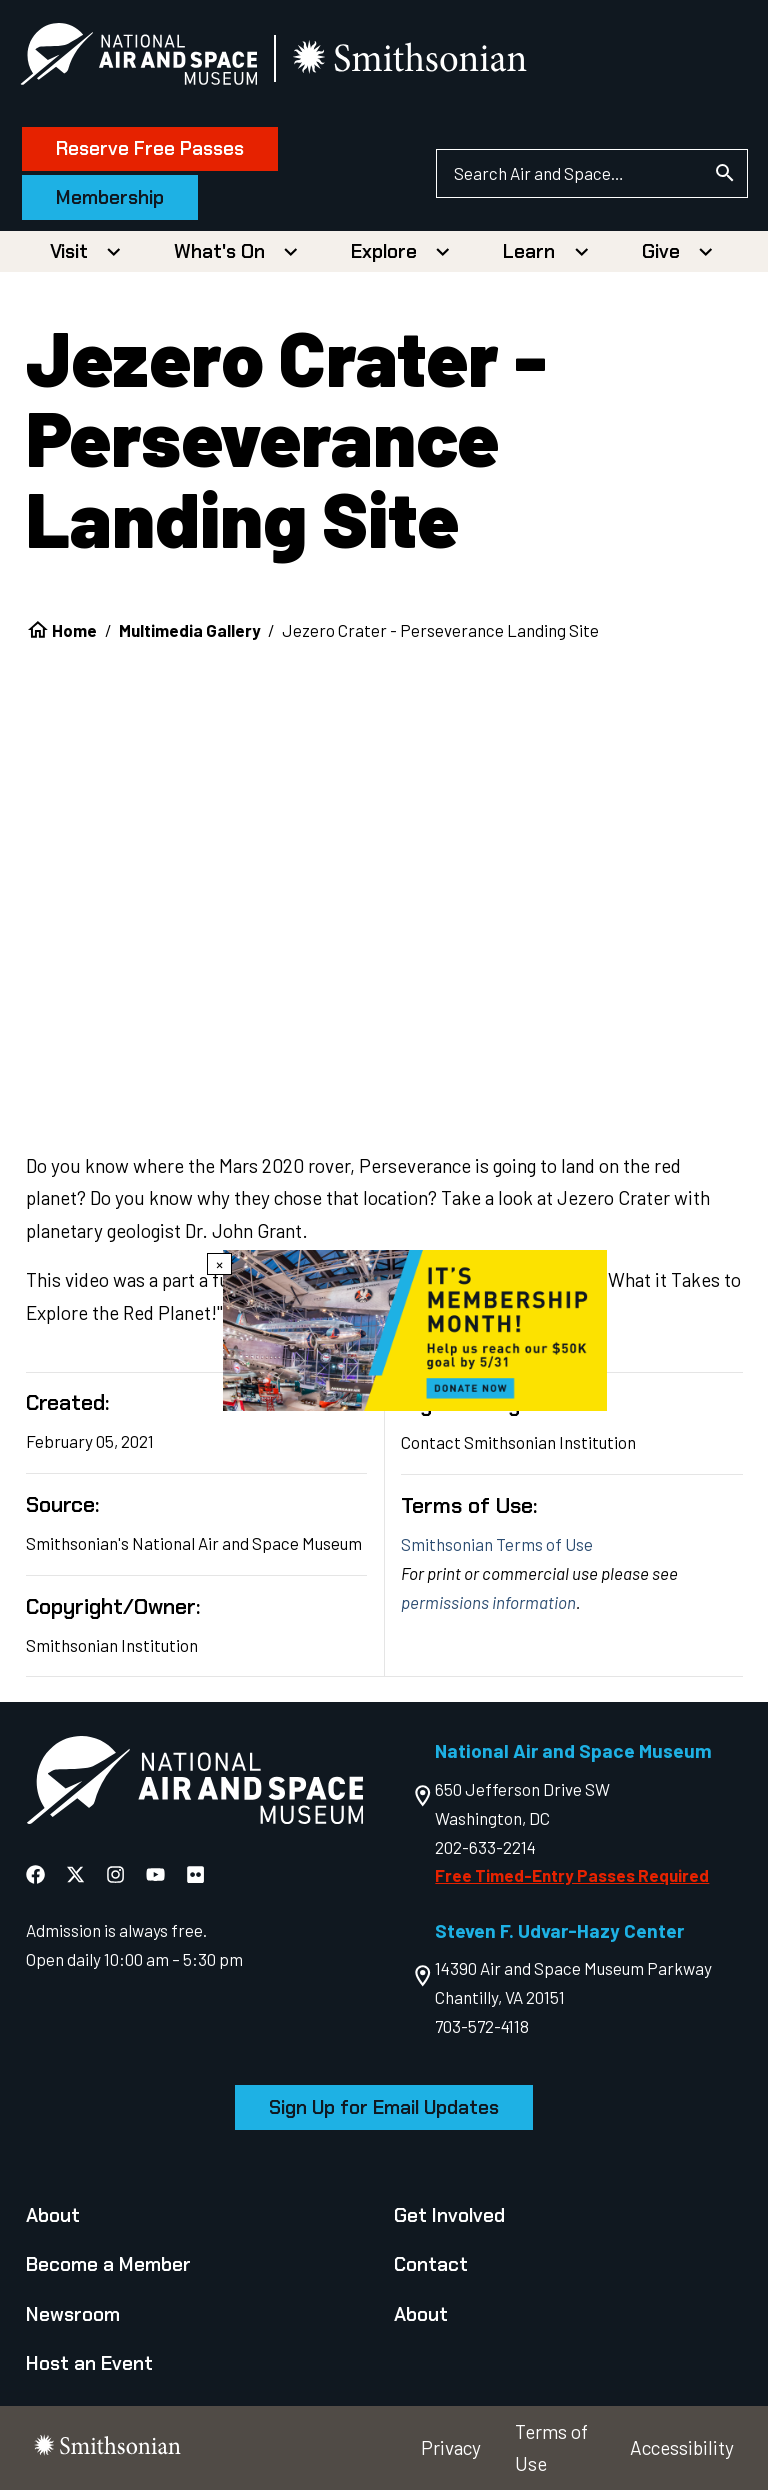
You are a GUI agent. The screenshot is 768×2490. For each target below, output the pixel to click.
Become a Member (108, 2264)
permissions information (488, 1602)
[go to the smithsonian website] (417, 58)
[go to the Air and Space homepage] (194, 1784)
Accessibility (682, 2447)
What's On (219, 251)
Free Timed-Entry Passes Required (572, 1875)
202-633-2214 (485, 1847)
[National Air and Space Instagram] (117, 1873)
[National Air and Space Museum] (144, 58)
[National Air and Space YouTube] (157, 1873)
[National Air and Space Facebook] (37, 1873)
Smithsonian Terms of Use (497, 1544)
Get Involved (449, 2215)
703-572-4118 (482, 2026)
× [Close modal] (219, 1264)
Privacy (451, 2447)
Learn (529, 251)
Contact (431, 2264)
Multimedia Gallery (190, 630)
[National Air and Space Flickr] (195, 1873)
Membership (116, 197)
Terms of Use (551, 2448)
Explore (384, 251)
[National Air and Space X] (77, 1873)
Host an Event (89, 2363)
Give (661, 251)
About (53, 2215)
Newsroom (73, 2314)
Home (74, 630)
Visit (69, 251)
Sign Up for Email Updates (384, 2107)
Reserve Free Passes (156, 148)
